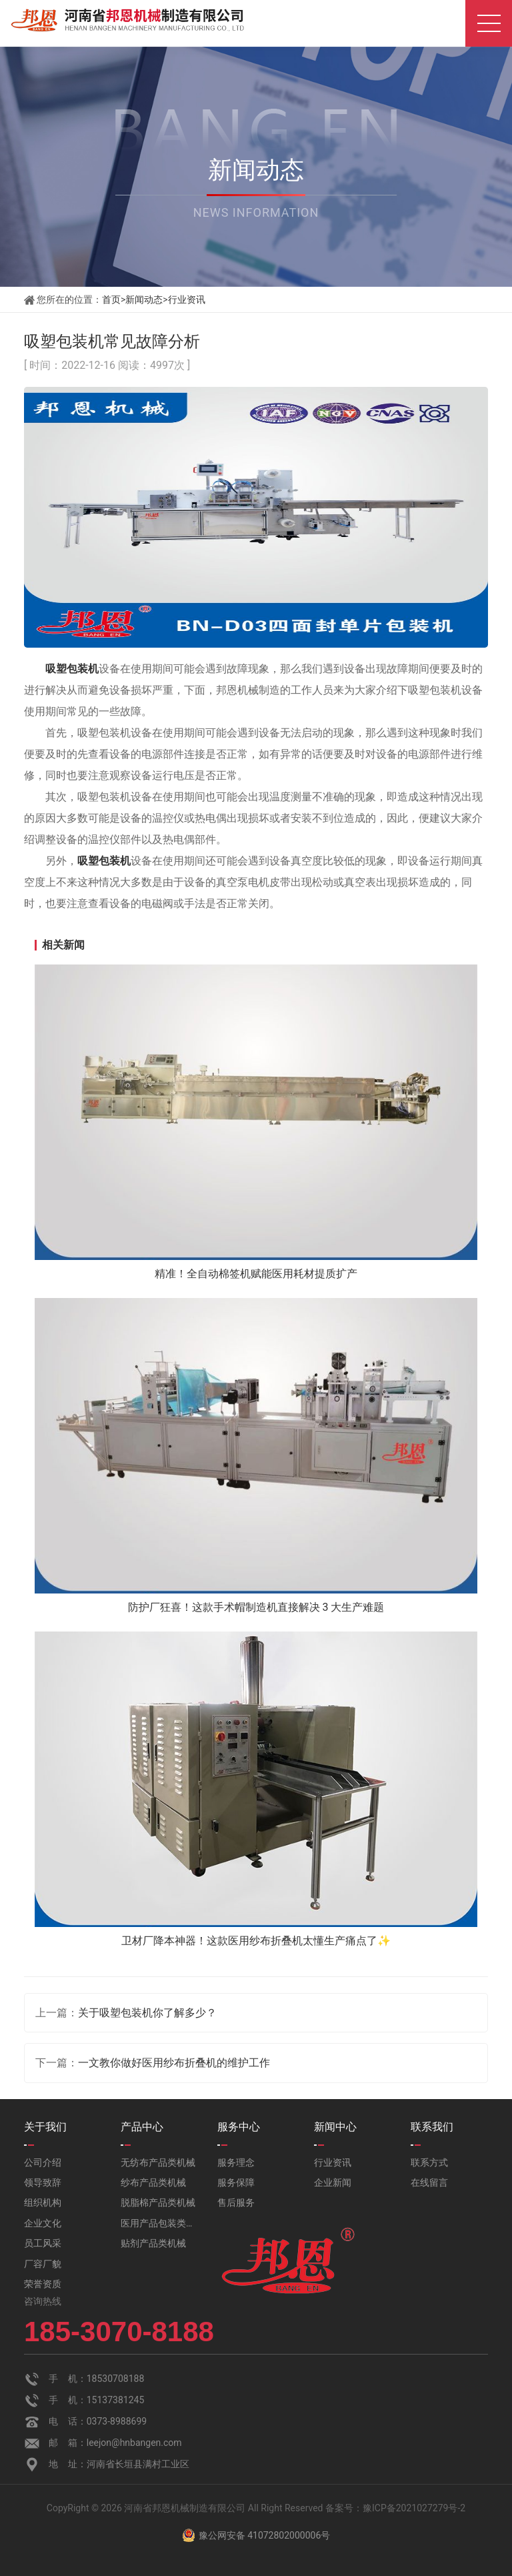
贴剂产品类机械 (153, 2243)
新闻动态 (144, 299)
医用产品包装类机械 (159, 2223)
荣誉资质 (42, 2284)
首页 (111, 299)
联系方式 (429, 2162)
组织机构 (42, 2202)
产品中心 (142, 2126)
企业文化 (42, 2223)
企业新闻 (332, 2182)
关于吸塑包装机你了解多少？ (147, 2012)
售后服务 (236, 2202)
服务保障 (236, 2182)
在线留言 (429, 2182)
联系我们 (432, 2126)
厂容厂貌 (42, 2264)
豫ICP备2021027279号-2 (414, 2508)
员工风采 (42, 2243)
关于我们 (45, 2126)
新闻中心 (335, 2126)
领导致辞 (42, 2182)
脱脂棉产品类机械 (158, 2202)
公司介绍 (42, 2162)
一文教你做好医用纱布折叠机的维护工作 (174, 2062)
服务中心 (238, 2126)
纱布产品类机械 (153, 2182)
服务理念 (236, 2162)
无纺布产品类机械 (158, 2162)
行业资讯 (186, 299)
